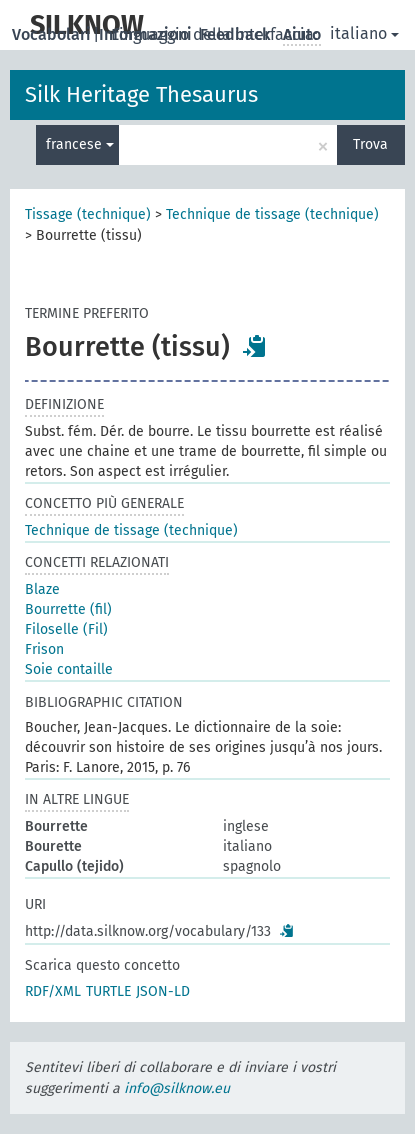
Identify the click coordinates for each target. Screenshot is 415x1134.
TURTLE (108, 991)
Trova (370, 144)
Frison (44, 649)
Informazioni (147, 34)
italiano (364, 33)
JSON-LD (163, 991)
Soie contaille (69, 669)
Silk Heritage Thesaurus (141, 94)
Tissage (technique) (88, 214)
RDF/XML (53, 991)
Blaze (42, 589)
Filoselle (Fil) (66, 629)
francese (80, 144)
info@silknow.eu (177, 1088)
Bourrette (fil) (68, 609)
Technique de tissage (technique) (272, 214)
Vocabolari (53, 34)
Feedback (237, 34)
